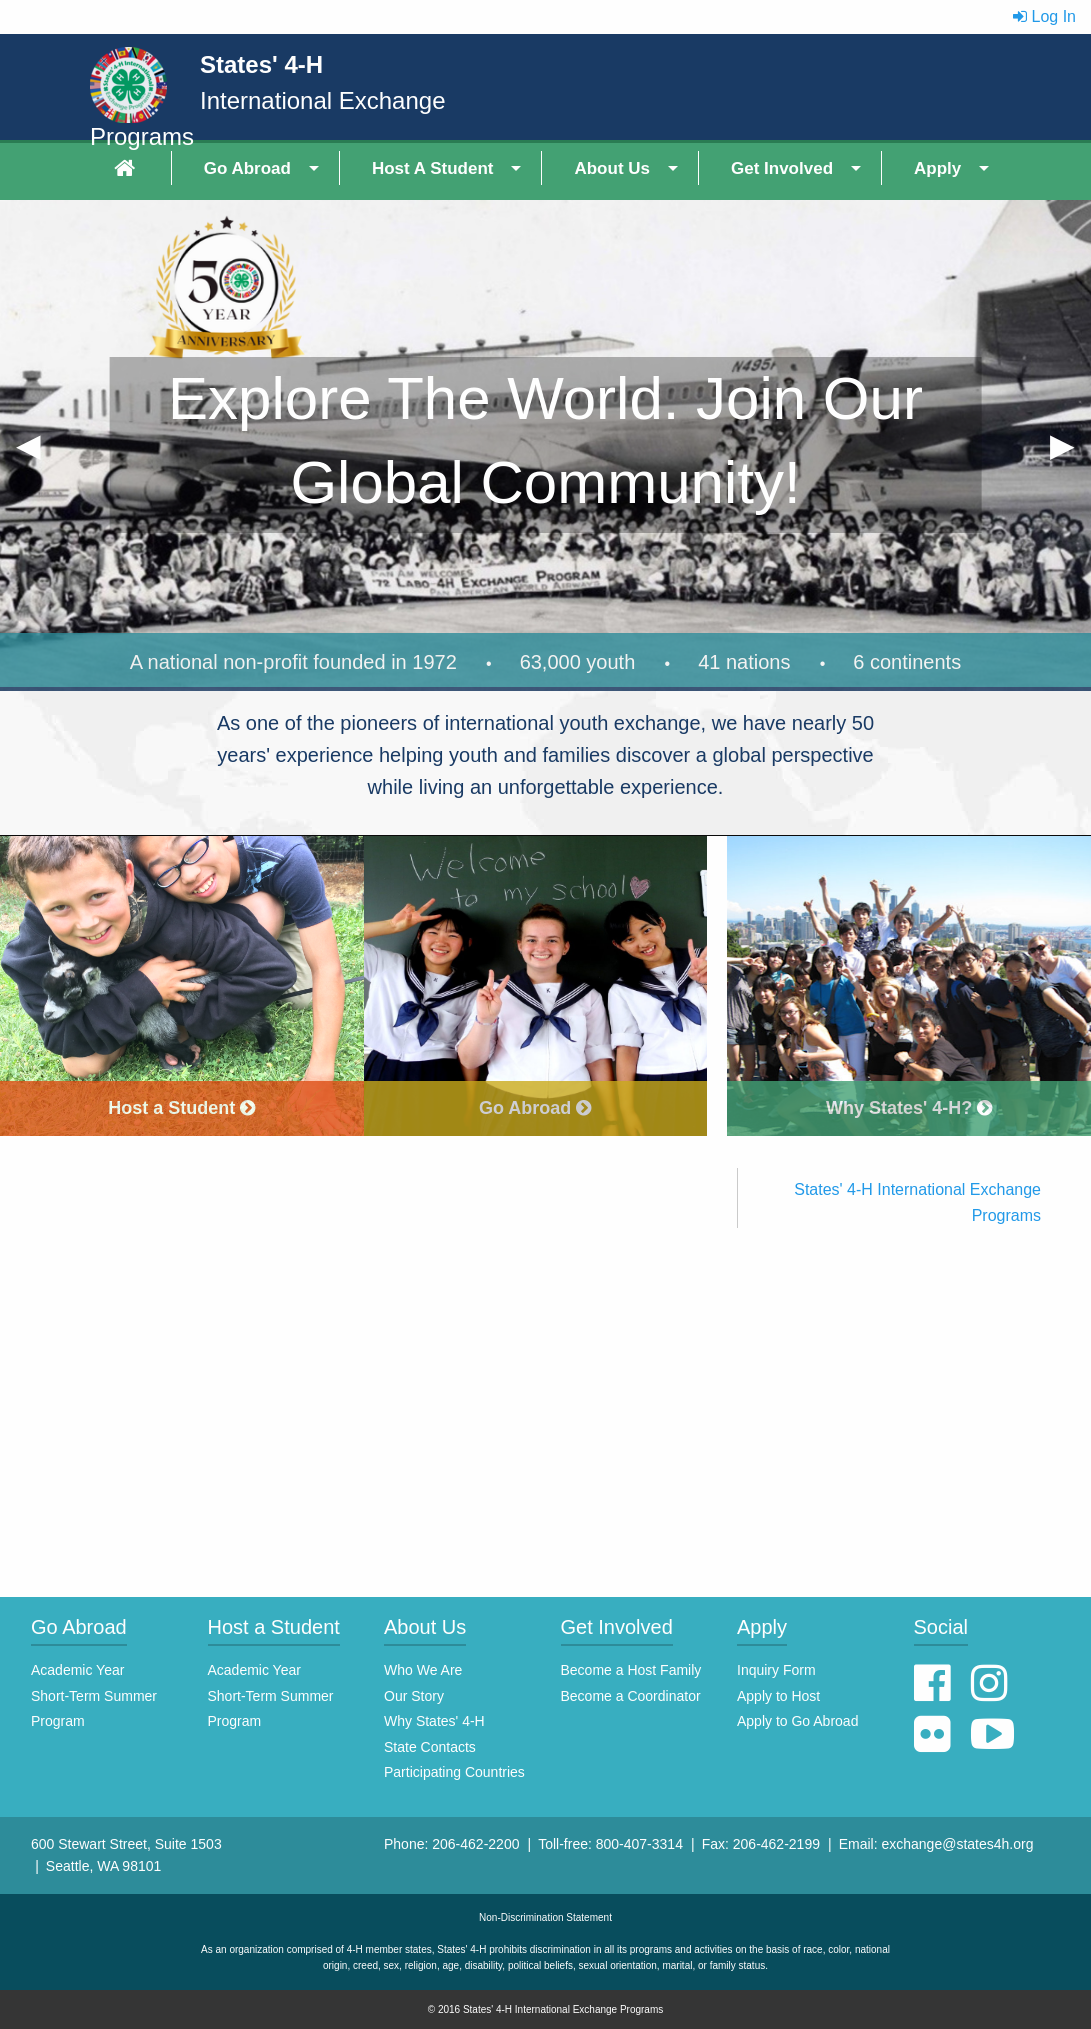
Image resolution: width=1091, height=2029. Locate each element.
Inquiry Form (776, 1670)
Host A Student (433, 168)
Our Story (414, 1696)
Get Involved (782, 168)
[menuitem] (127, 168)
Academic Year (77, 1670)
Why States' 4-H (434, 1721)
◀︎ (36, 452)
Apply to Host (778, 1696)
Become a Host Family (631, 1670)
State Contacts (430, 1747)
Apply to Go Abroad (797, 1721)
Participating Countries (454, 1772)
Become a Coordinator (631, 1696)
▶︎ (1070, 452)
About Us (612, 168)
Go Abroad (247, 168)
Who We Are (423, 1670)
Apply (937, 168)
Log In (1044, 16)
